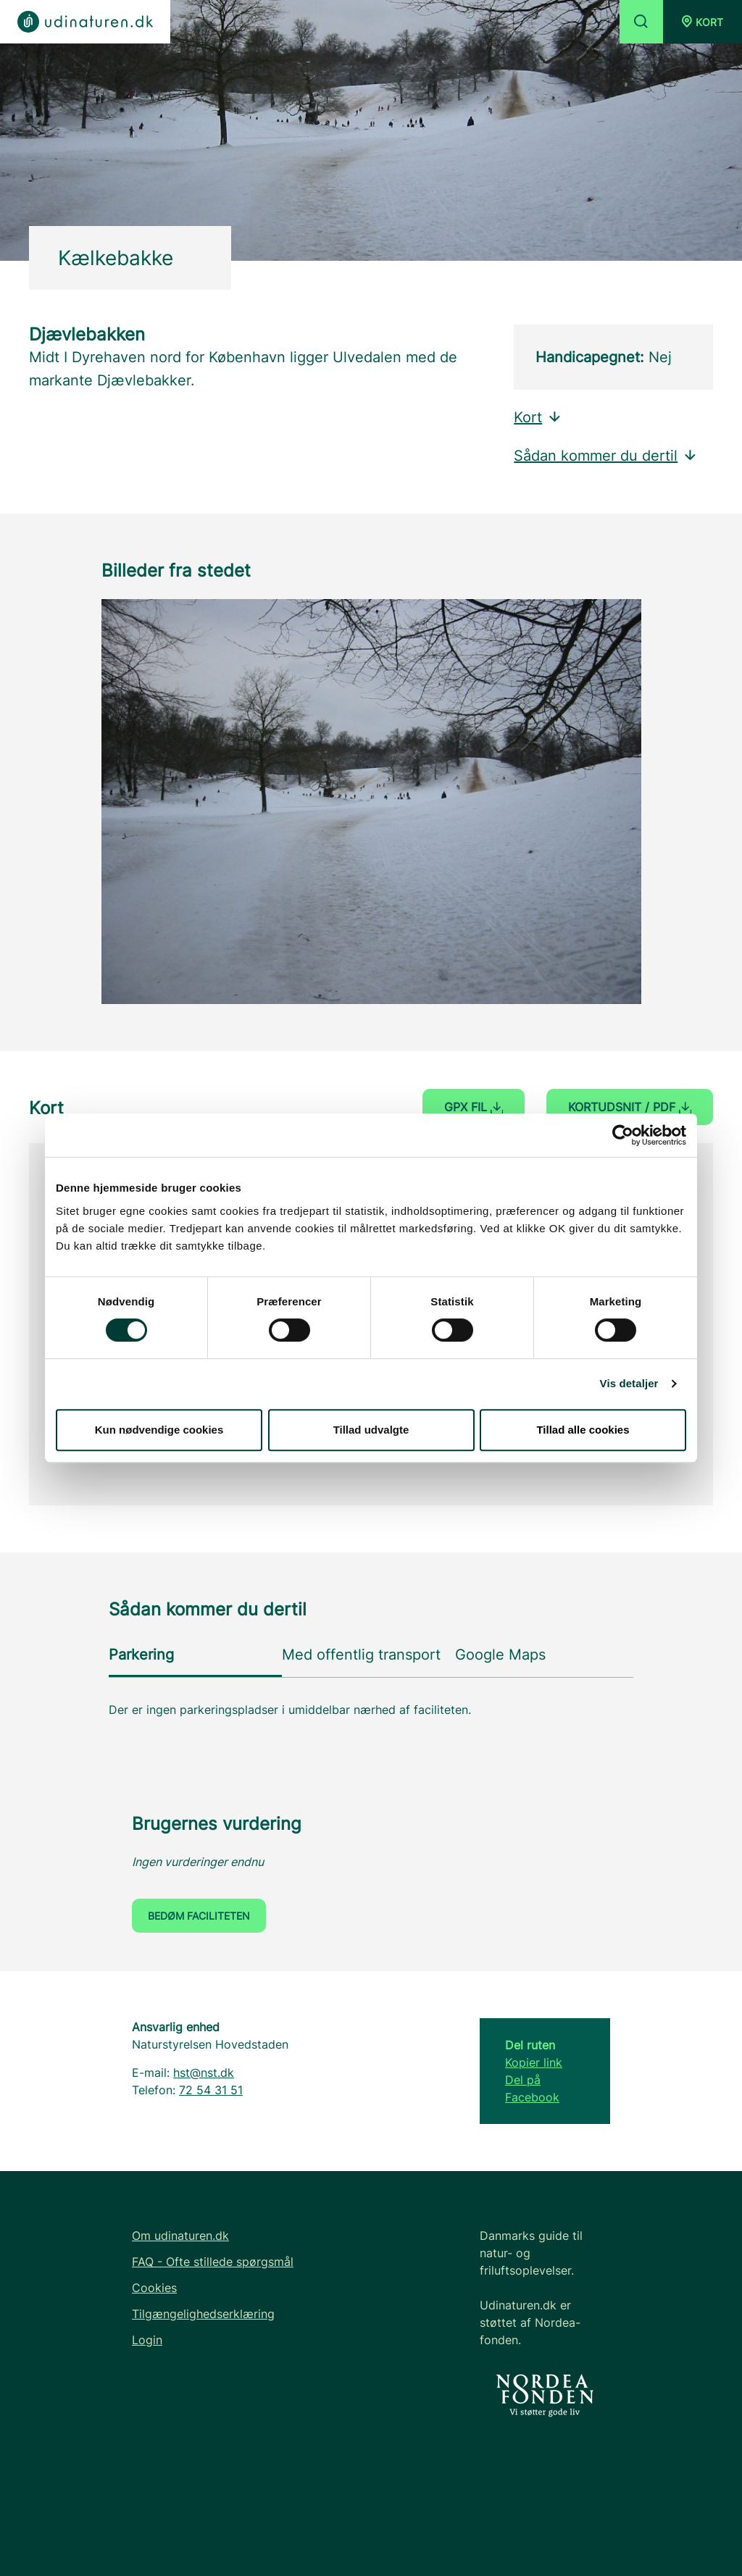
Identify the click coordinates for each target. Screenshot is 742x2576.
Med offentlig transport (361, 1654)
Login (147, 2340)
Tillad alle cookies (582, 1429)
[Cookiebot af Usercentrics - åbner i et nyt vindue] (622, 1135)
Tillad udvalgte (371, 1429)
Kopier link (533, 2062)
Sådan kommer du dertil (606, 455)
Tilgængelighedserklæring (203, 2314)
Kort (538, 417)
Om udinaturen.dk (180, 2235)
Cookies (154, 2287)
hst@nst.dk (203, 2072)
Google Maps (500, 1654)
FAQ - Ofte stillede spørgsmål (212, 2261)
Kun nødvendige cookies (159, 1429)
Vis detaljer (629, 1383)
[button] (702, 21)
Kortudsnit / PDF (629, 1107)
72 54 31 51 (211, 2090)
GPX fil (473, 1107)
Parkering (141, 1654)
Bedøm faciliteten (199, 1916)
